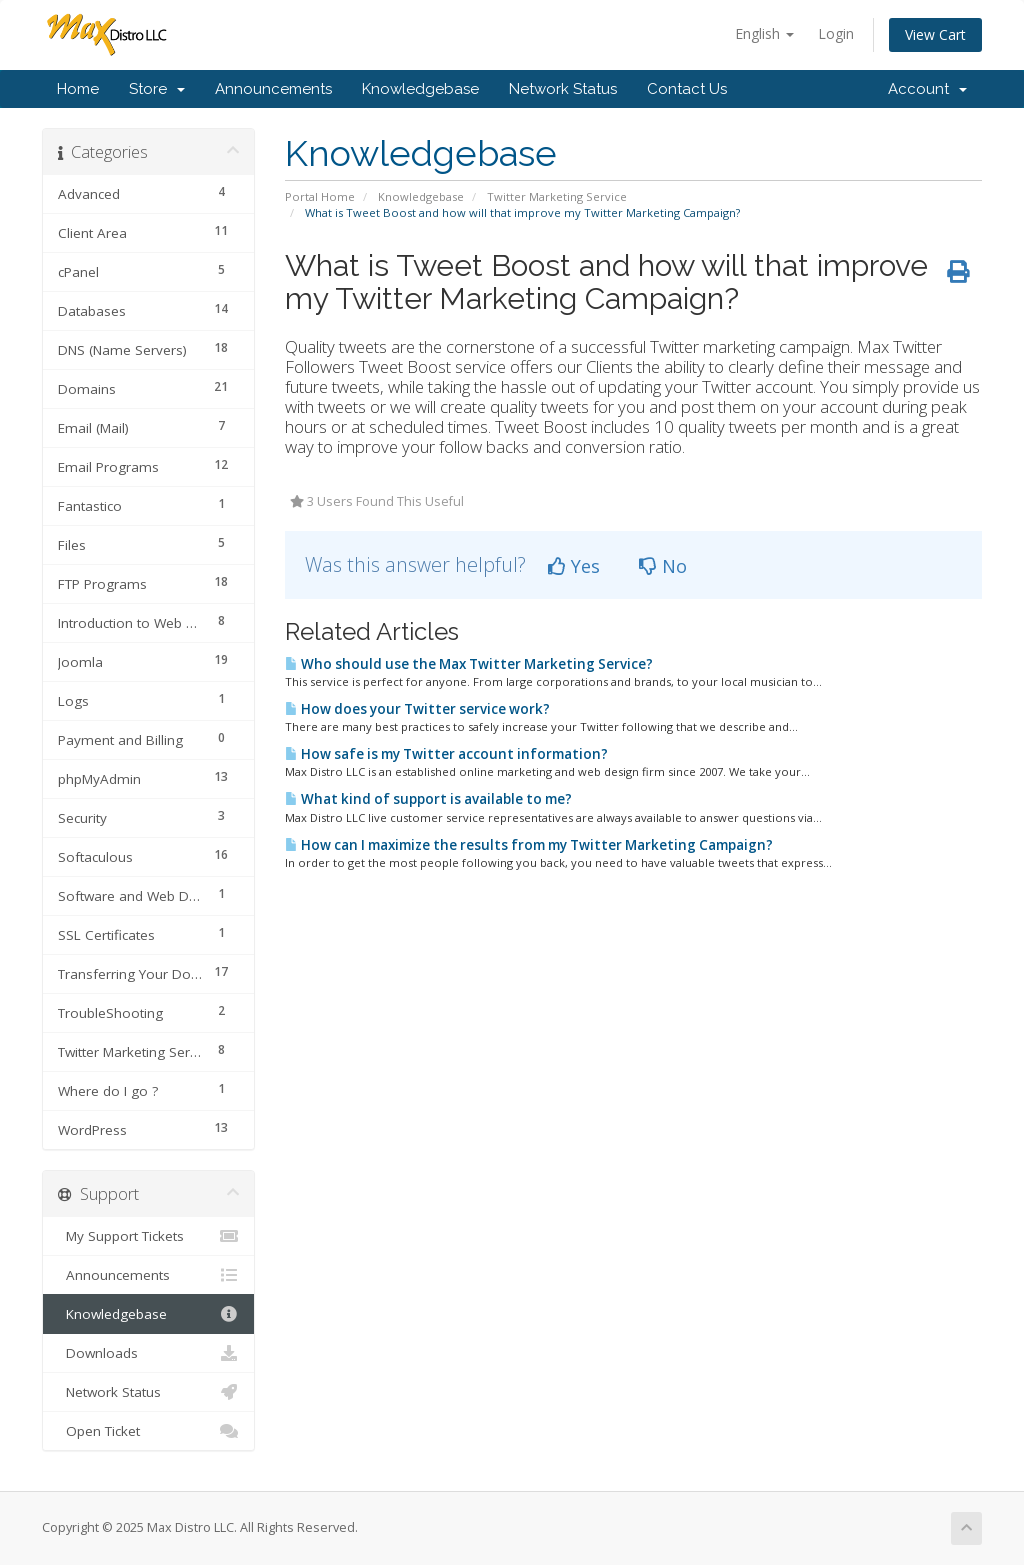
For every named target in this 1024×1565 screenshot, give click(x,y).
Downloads (148, 1353)
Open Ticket (148, 1431)
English (764, 33)
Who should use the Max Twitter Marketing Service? (469, 664)
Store (157, 89)
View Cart (935, 34)
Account (927, 89)
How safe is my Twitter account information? (446, 754)
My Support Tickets (148, 1236)
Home (78, 89)
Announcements (273, 89)
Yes (574, 566)
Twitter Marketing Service (557, 196)
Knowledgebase (420, 89)
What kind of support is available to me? (428, 799)
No (663, 566)
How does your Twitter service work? (417, 709)
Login (836, 33)
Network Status (563, 89)
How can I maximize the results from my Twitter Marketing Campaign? (529, 845)
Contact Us (687, 89)
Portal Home (320, 196)
